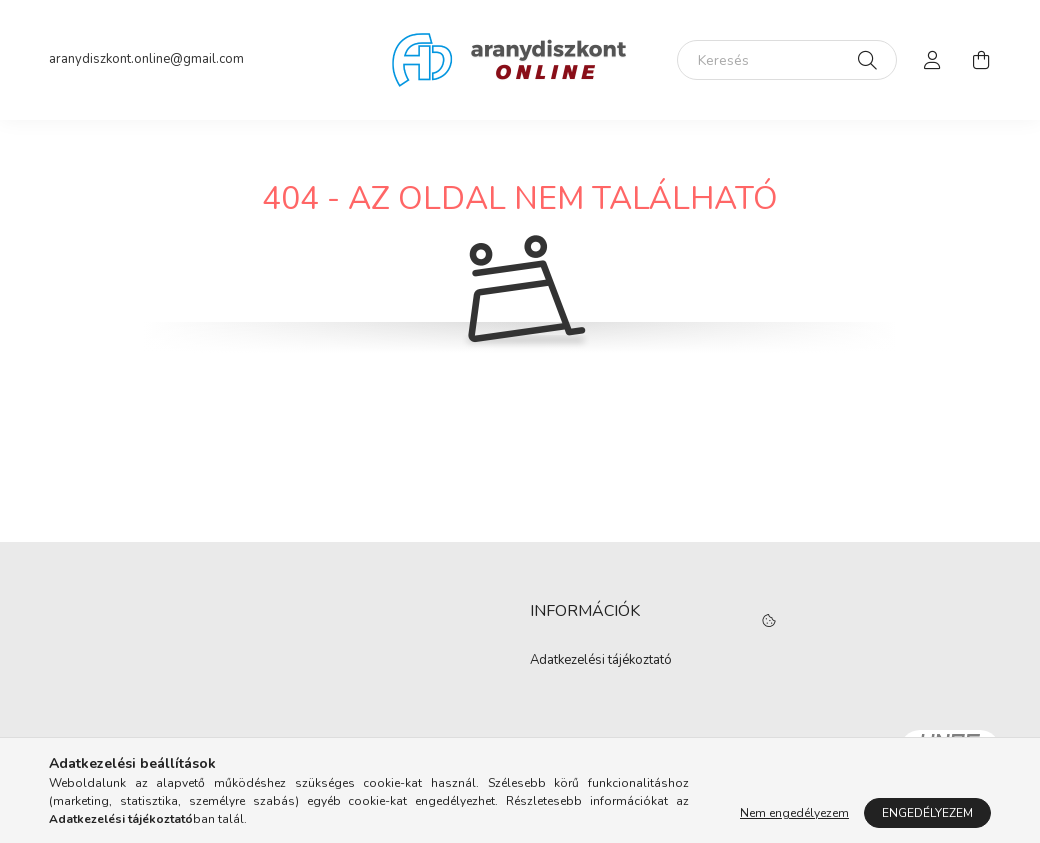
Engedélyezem (927, 813)
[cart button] (981, 60)
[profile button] (933, 60)
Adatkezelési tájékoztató (601, 661)
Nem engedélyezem (794, 813)
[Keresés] (787, 60)
